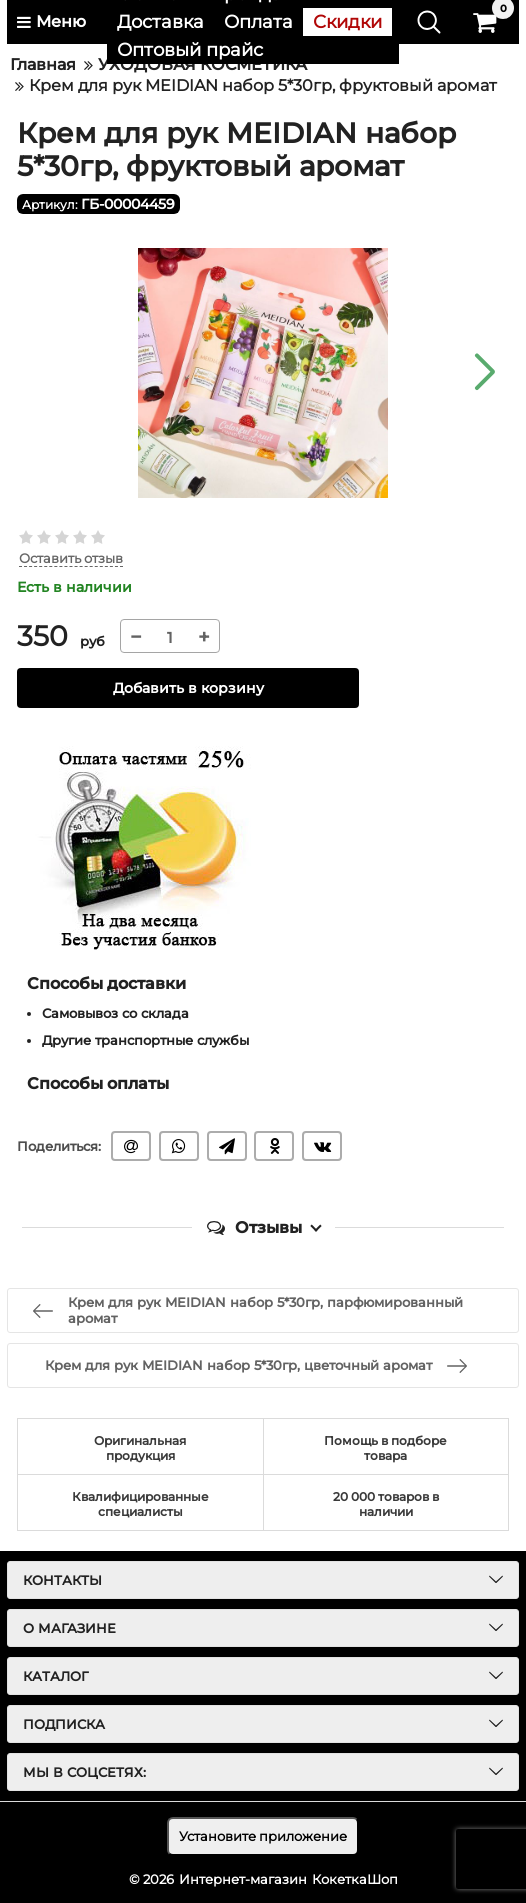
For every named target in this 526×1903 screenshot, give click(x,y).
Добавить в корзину (188, 688)
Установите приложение (263, 1836)
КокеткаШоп (355, 1879)
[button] (484, 373)
